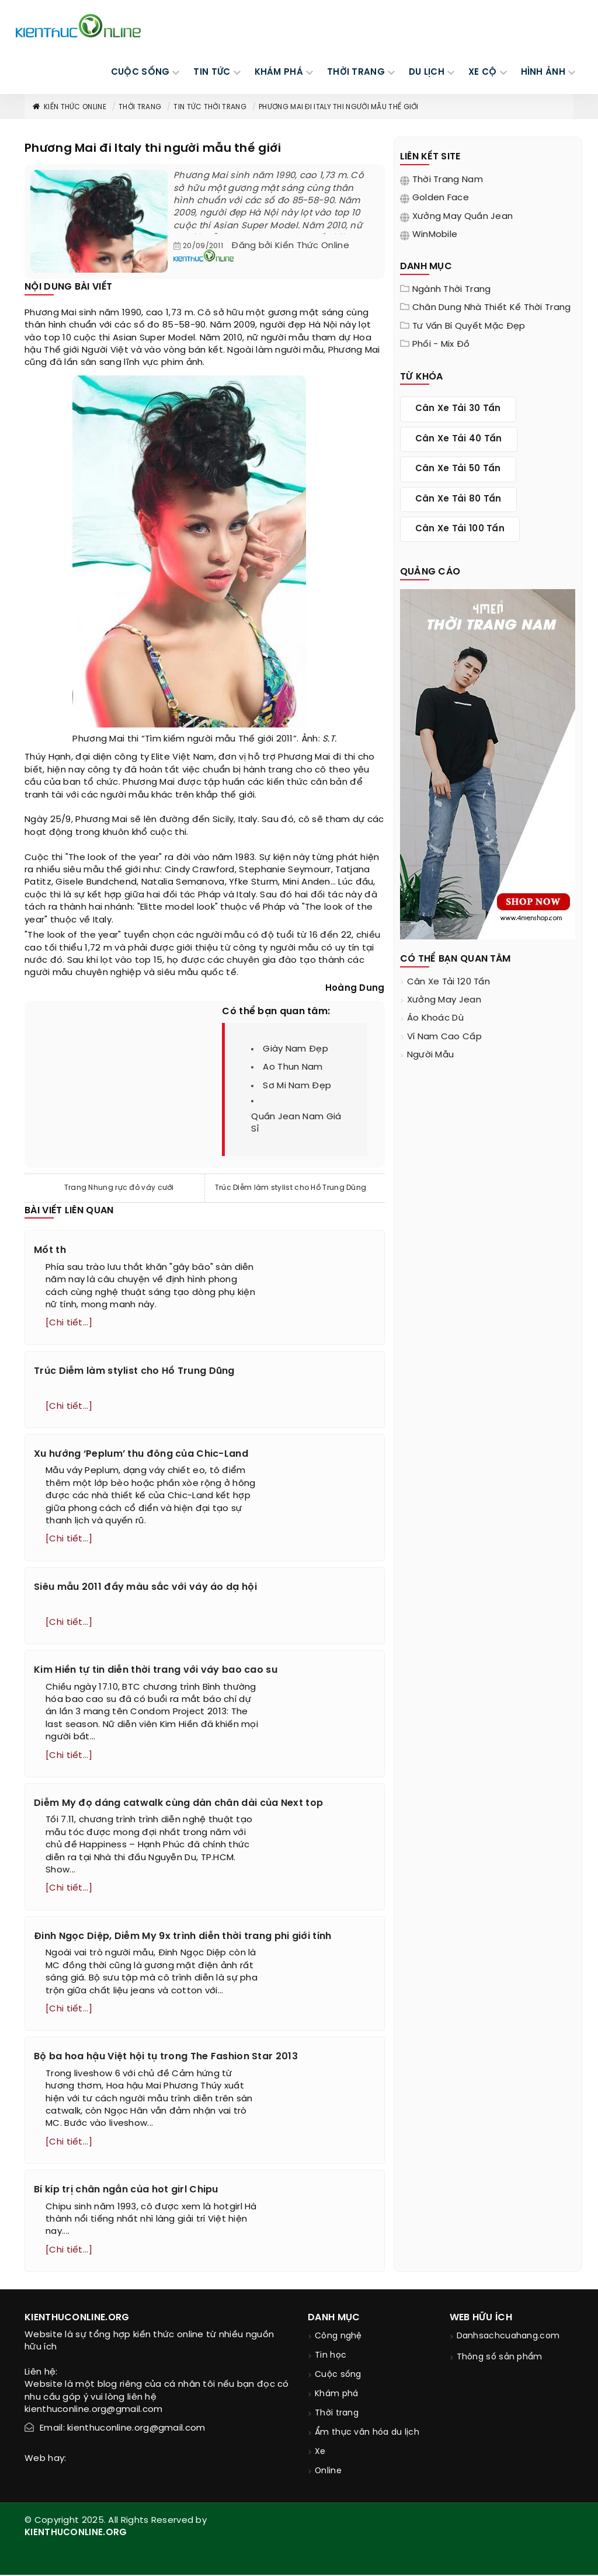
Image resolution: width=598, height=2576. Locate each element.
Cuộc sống (338, 2376)
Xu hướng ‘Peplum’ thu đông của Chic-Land (141, 1454)
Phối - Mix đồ (441, 344)
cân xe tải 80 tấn (458, 499)
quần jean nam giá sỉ (296, 1123)
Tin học (330, 2356)
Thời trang (140, 107)
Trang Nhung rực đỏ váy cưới (119, 1188)
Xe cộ (482, 72)
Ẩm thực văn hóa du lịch (367, 2433)
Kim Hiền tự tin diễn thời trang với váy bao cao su (155, 1671)
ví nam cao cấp (444, 1037)
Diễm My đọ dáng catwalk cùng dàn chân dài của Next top (178, 1804)
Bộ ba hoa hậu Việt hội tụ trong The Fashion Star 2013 (166, 2058)
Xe (320, 2453)
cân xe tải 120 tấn (448, 982)
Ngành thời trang (451, 289)
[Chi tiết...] (69, 1323)
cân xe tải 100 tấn (460, 529)
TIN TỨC (211, 72)
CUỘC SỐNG (140, 72)
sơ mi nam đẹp (297, 1086)
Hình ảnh (543, 72)
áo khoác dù (435, 1018)
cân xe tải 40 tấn (458, 439)
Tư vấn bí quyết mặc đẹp (469, 326)
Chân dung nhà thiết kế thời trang (491, 307)
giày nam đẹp (295, 1049)
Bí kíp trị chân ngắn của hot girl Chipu (126, 2191)
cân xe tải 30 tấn (458, 408)
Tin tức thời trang (209, 107)
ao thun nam (292, 1067)
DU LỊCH (426, 72)
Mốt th (50, 1250)
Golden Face (440, 198)
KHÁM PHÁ (279, 72)
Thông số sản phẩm (500, 2358)
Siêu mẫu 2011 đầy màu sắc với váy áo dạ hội (145, 1587)
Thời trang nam (447, 180)
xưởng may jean (444, 1000)
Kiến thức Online (69, 107)
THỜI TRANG (356, 72)
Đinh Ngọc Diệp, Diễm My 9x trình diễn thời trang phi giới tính (183, 1937)
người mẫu (430, 1055)
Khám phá (336, 2395)
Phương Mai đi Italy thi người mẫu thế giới (339, 107)
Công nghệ (338, 2337)
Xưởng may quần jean (462, 216)
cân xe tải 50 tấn (458, 469)
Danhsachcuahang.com (508, 2337)
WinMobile (435, 234)
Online (328, 2472)
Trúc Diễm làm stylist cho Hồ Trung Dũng (291, 1188)
